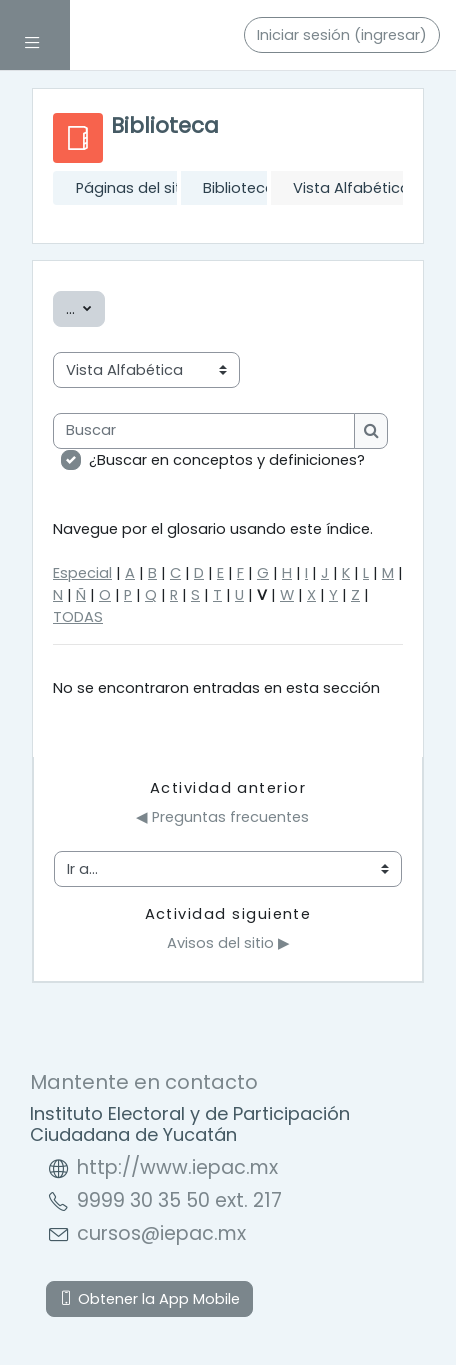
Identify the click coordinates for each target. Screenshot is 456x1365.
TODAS (78, 617)
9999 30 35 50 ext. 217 (179, 1200)
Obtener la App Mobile (149, 1299)
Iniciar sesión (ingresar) (342, 35)
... (85, 308)
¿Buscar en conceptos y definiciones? (227, 460)
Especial (82, 573)
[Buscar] (204, 431)
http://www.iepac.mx (177, 1167)
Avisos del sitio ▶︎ (228, 943)
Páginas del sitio (135, 188)
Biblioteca (239, 188)
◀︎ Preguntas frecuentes (222, 817)
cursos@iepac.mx (161, 1233)
